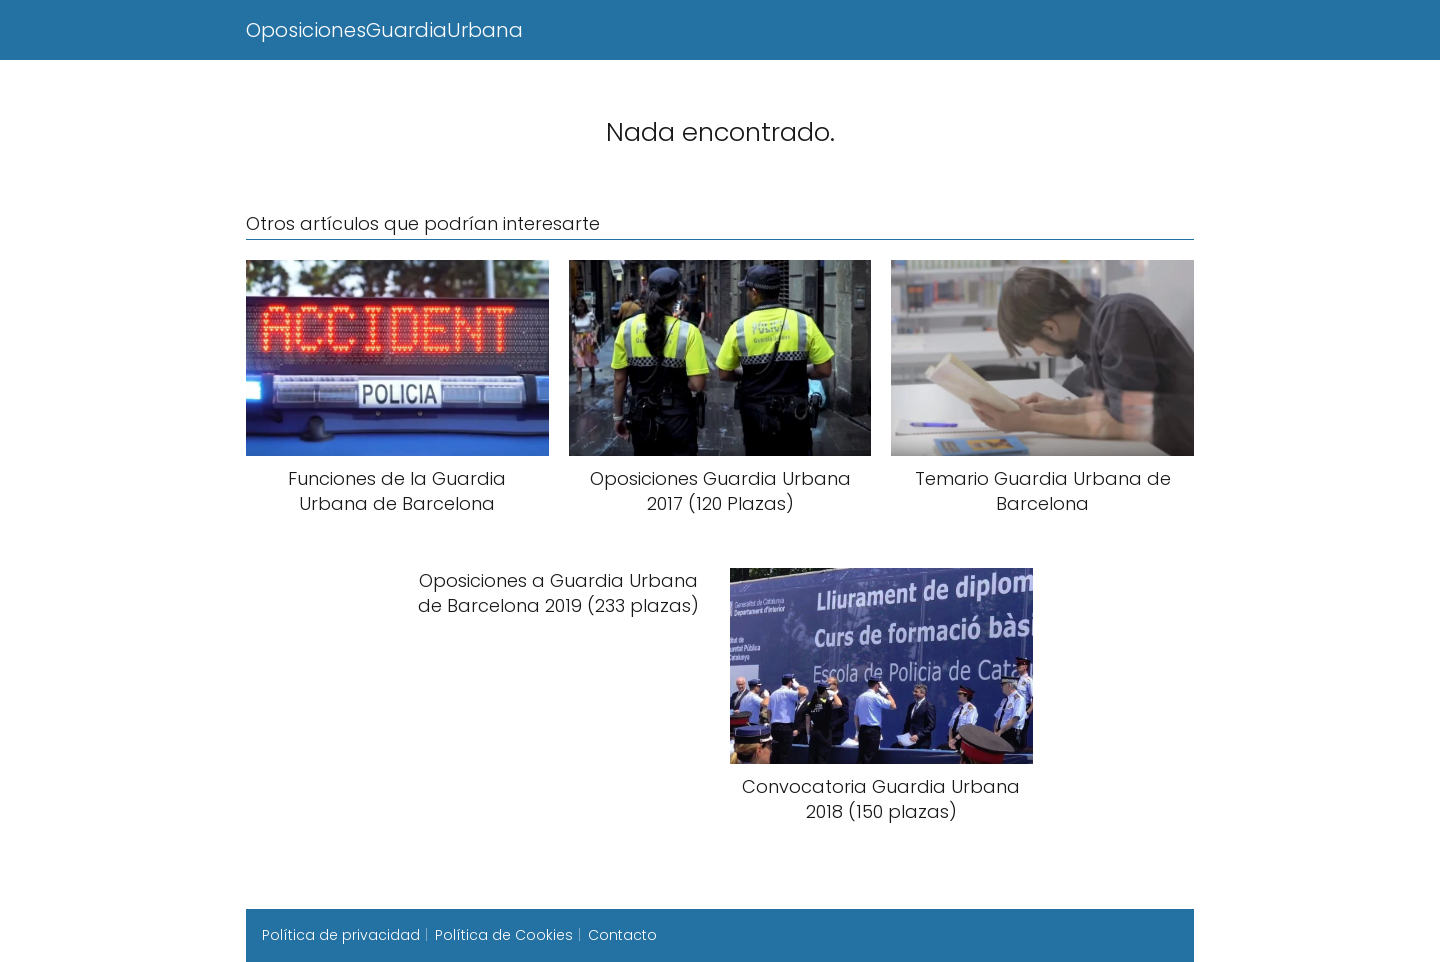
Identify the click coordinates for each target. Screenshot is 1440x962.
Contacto (622, 935)
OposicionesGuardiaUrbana (384, 30)
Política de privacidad (341, 935)
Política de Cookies (504, 935)
